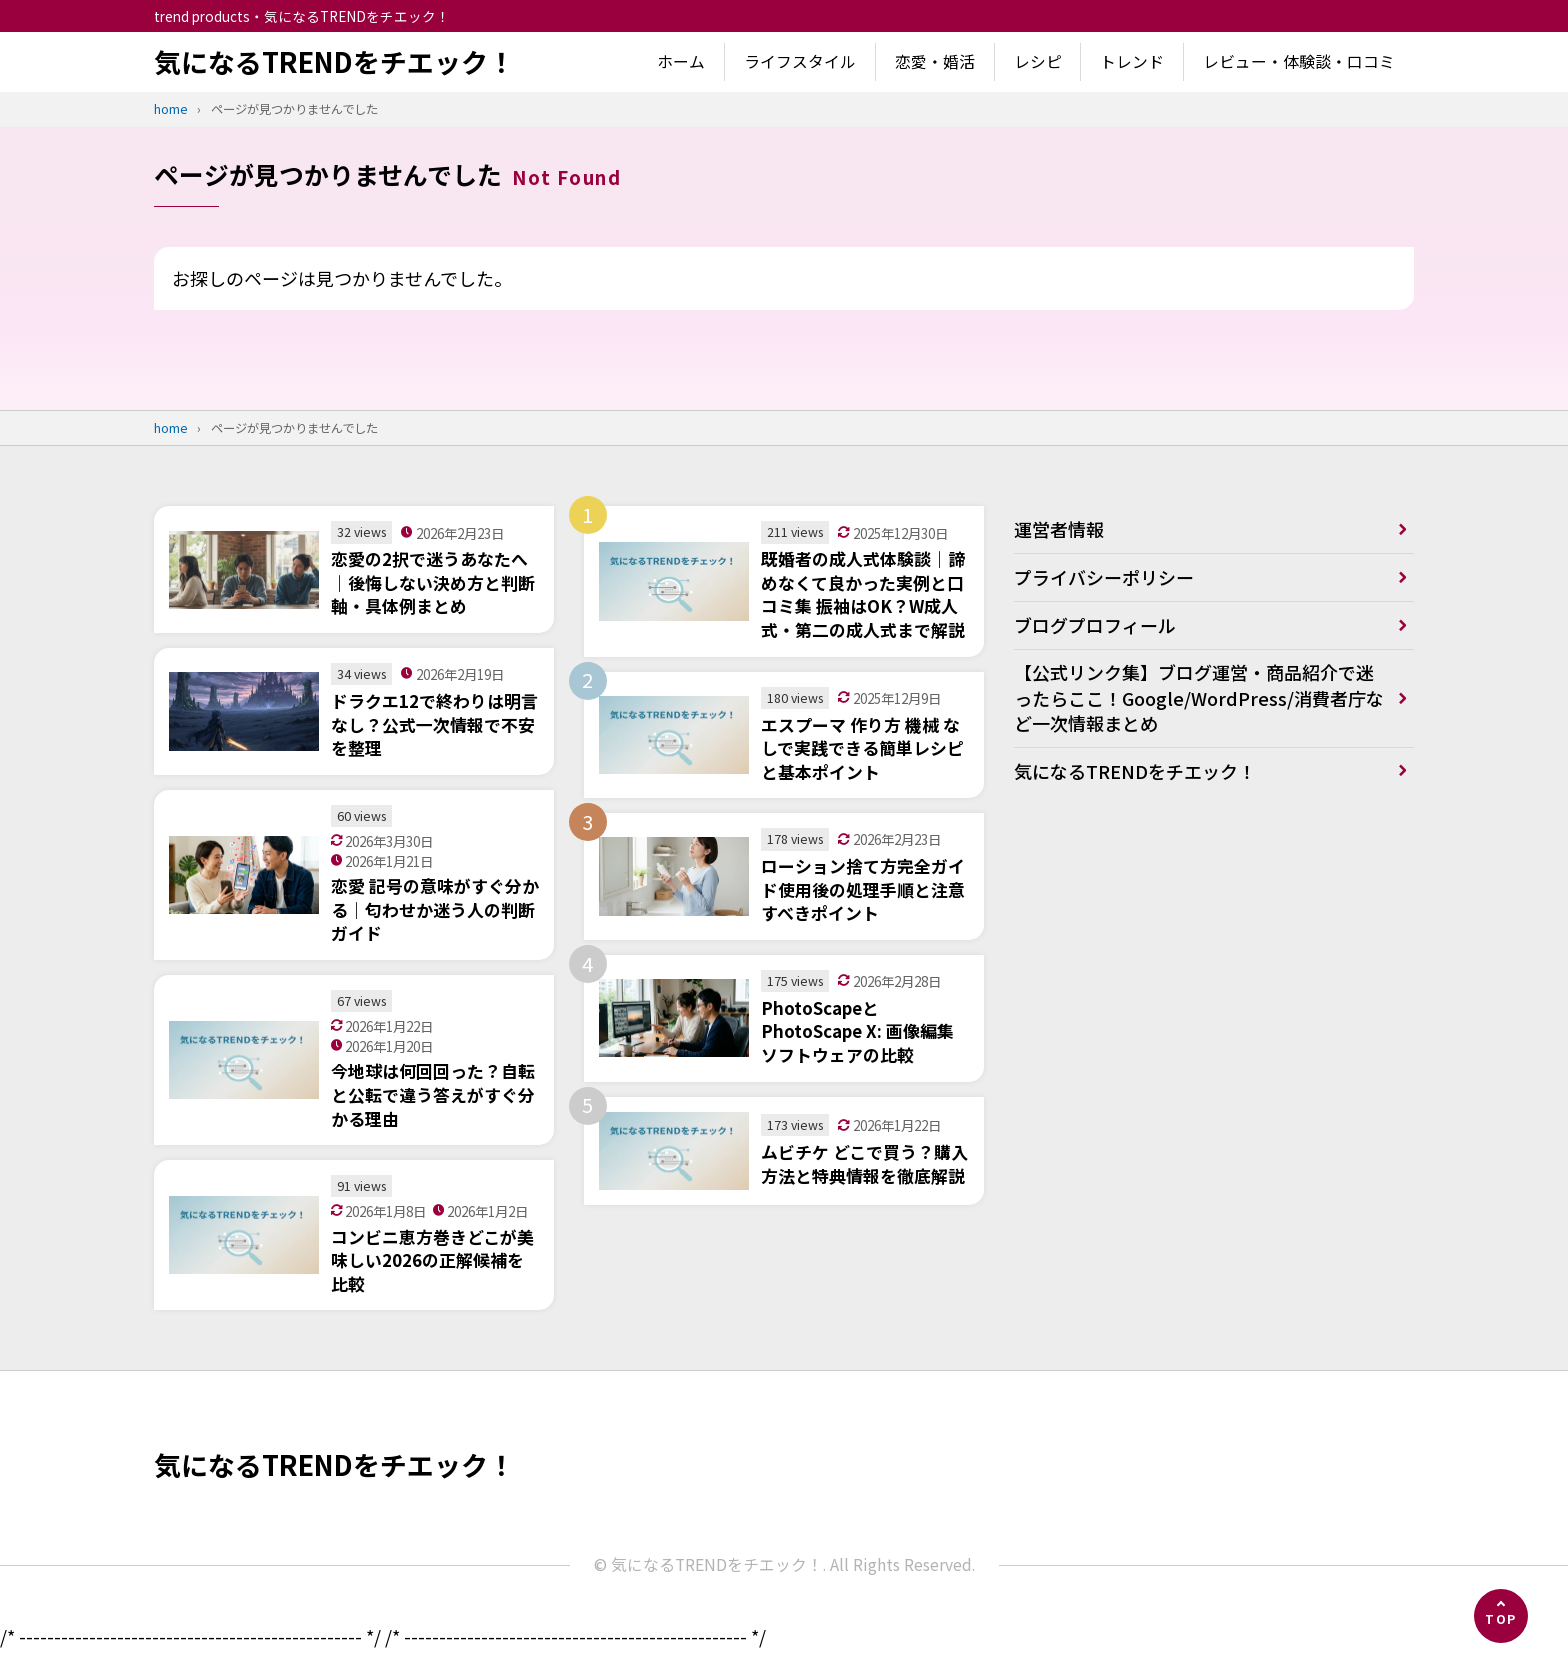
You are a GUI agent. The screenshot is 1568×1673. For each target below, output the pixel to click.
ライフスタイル (800, 61)
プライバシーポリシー (1104, 577)
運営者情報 (1059, 529)
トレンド (1132, 61)
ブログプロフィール (1095, 625)
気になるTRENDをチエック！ (334, 61)
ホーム (681, 61)
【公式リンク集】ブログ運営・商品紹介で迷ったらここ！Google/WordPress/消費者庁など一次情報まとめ (1199, 698)
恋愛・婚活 (935, 61)
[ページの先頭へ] (1501, 1616)
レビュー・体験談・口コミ (1299, 61)
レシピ (1038, 61)
